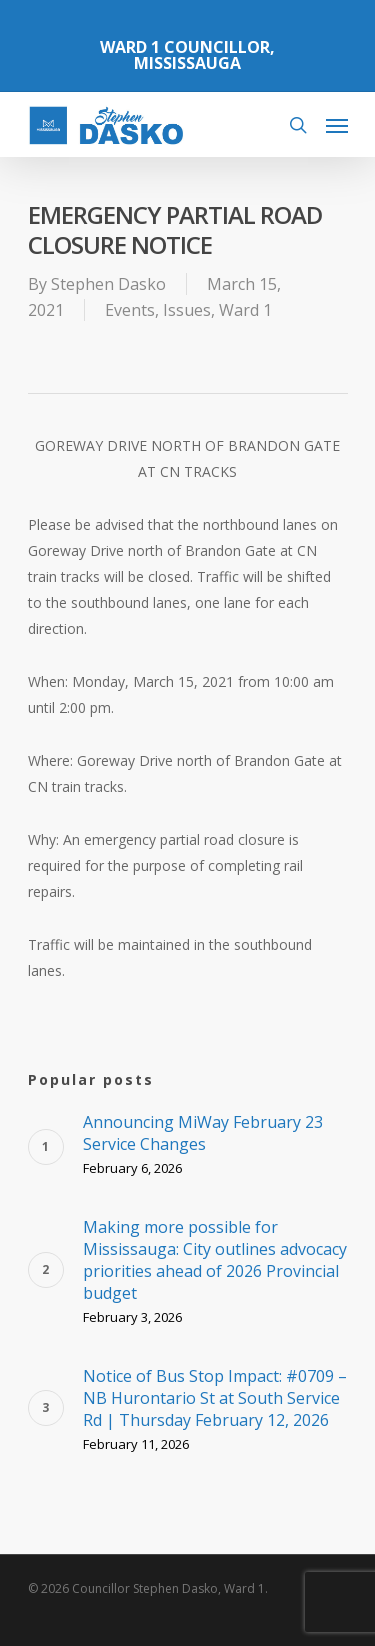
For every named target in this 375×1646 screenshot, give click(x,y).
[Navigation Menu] (337, 125)
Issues (187, 310)
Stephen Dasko (108, 284)
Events (130, 310)
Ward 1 (245, 310)
